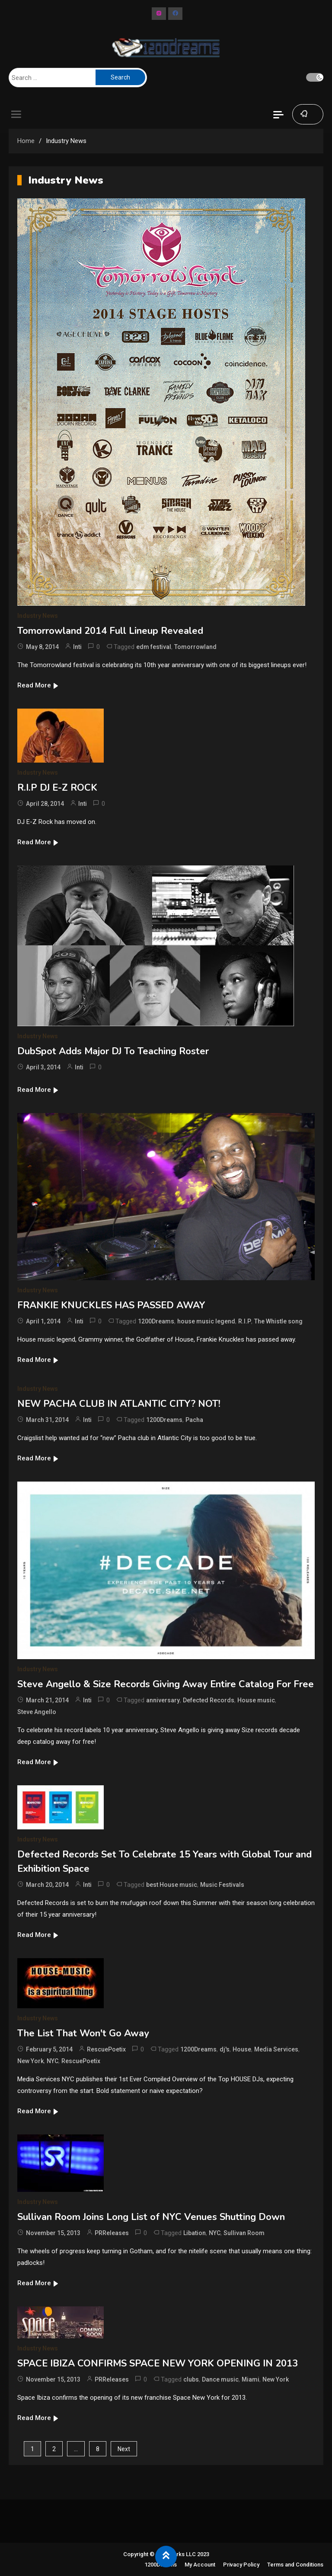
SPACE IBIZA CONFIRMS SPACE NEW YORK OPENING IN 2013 (157, 2363)
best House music (171, 1884)
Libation (194, 2232)
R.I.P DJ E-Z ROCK (57, 787)
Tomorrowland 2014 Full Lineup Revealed (110, 630)
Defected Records (208, 1700)
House (242, 2049)
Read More (38, 685)
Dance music (220, 2379)
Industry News (37, 615)
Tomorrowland (195, 646)
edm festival (153, 646)
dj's (225, 2049)
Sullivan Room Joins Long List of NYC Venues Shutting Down (151, 2216)
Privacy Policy (241, 2564)
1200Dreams (156, 1321)
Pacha (194, 1419)
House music (256, 1700)
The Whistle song (278, 1321)
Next (124, 2449)
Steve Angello (36, 1711)
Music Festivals (222, 1884)
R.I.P (244, 1321)
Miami (250, 2379)
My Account (200, 2564)
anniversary (163, 1700)
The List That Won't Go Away (83, 2033)
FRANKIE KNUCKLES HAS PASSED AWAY (111, 1305)
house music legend (206, 1321)
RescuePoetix (106, 2049)
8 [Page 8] (97, 2449)
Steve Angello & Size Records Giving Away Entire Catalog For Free (165, 1684)
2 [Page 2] (54, 2449)
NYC (52, 2061)
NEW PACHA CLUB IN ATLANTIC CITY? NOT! (118, 1403)
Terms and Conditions (295, 2564)
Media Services (276, 2049)
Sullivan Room (244, 2232)
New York (30, 2061)
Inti (77, 646)
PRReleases (112, 2232)
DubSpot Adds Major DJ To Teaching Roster (113, 1051)
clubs (191, 2379)
